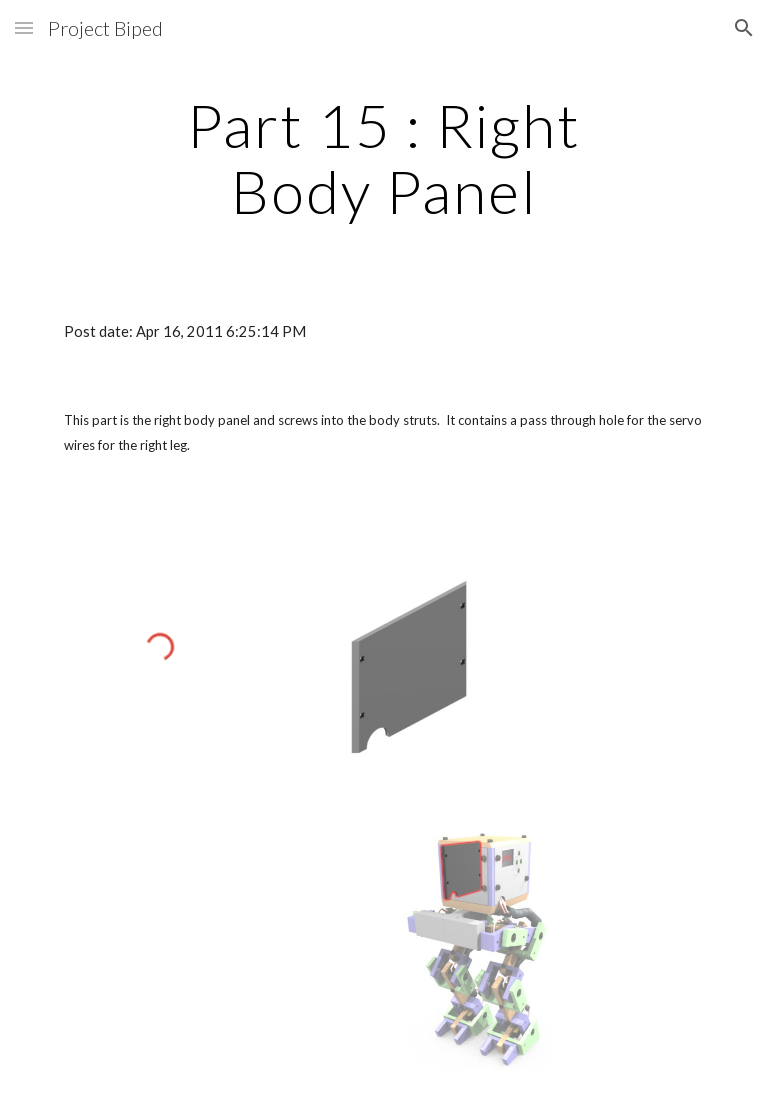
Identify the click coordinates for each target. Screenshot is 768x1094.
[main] (383, 158)
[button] (24, 27)
